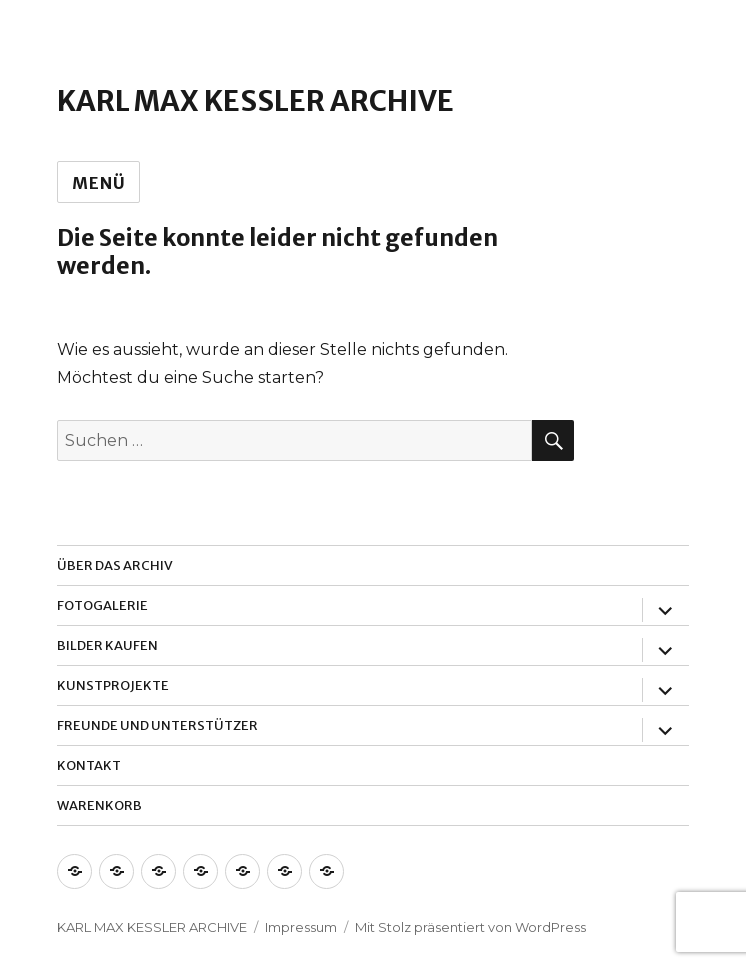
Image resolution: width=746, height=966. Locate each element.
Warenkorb (99, 805)
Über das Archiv (115, 565)
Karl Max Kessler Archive (255, 101)
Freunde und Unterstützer (157, 725)
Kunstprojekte (113, 685)
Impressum (301, 927)
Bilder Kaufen (107, 645)
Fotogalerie (102, 605)
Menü (98, 183)
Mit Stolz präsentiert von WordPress (470, 927)
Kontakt (89, 765)
